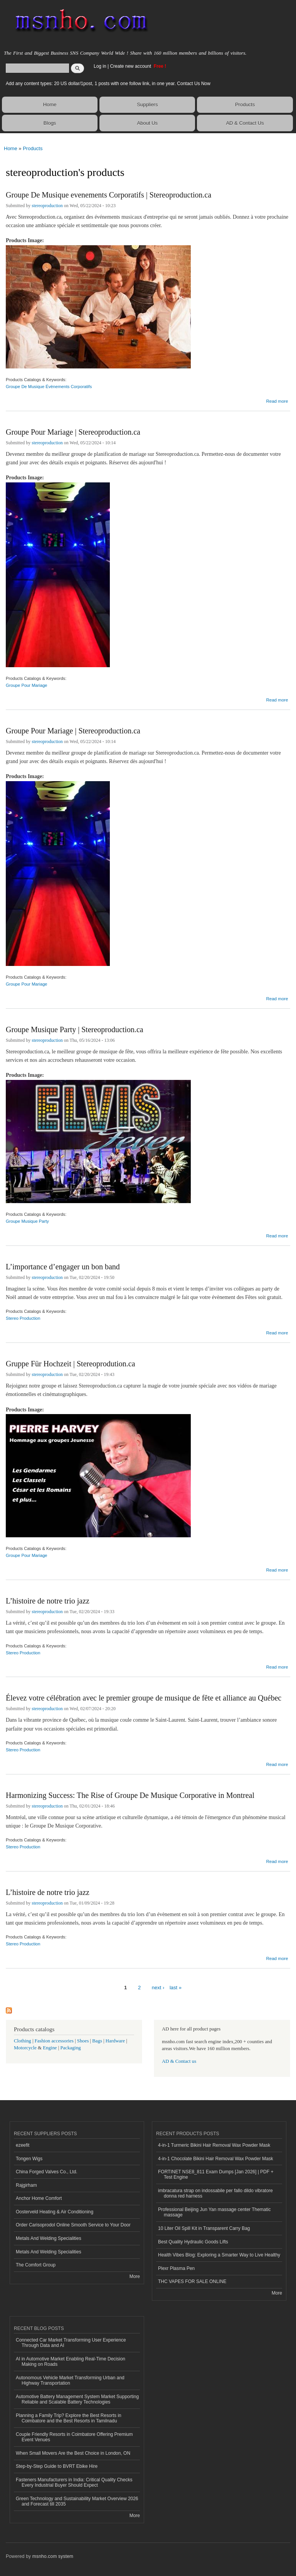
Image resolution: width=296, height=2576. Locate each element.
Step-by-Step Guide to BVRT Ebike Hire (57, 2466)
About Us (147, 123)
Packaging (70, 2047)
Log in (100, 66)
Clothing (22, 2041)
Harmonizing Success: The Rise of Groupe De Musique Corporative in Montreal (130, 1795)
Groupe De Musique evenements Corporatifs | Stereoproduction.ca (108, 195)
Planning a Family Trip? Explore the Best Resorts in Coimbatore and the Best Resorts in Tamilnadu (68, 2418)
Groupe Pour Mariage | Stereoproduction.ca (73, 432)
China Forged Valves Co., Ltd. (46, 2171)
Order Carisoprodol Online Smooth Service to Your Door (73, 2225)
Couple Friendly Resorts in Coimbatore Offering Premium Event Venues (74, 2437)
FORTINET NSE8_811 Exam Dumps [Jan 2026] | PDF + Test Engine (215, 2174)
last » (176, 1987)
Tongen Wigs (29, 2158)
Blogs (50, 123)
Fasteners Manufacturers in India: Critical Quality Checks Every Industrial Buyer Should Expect (74, 2482)
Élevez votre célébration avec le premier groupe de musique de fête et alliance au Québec (143, 1698)
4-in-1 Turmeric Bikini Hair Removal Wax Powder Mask (214, 2145)
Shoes (83, 2041)
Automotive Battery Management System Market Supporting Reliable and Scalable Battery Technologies (77, 2399)
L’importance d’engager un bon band (63, 1266)
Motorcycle (25, 2047)
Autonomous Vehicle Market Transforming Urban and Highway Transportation (70, 2380)
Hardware (115, 2041)
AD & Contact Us (245, 123)
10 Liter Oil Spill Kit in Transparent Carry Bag (204, 2228)
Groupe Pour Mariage (26, 685)
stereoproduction (47, 205)
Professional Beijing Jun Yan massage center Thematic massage (214, 2212)
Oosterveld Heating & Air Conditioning (54, 2211)
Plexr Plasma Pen (176, 2268)
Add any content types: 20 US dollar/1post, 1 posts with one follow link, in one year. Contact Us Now (108, 83)
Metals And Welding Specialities (48, 2238)
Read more (277, 400)
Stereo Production (23, 1318)
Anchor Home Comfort (39, 2198)
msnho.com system (52, 2556)
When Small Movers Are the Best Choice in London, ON (73, 2453)
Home (50, 104)
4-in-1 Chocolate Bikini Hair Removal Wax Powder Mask (215, 2158)
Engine (50, 2047)
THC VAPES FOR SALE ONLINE (192, 2281)
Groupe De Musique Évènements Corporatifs (49, 386)
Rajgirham (26, 2185)
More (135, 2276)
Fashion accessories (54, 2041)
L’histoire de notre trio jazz (47, 1601)
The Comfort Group (36, 2265)
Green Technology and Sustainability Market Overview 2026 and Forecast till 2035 (77, 2501)
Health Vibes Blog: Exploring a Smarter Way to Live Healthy (219, 2255)
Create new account (131, 66)
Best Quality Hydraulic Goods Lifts (193, 2242)
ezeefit (22, 2145)
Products (245, 104)
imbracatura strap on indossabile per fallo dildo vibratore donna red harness (215, 2193)
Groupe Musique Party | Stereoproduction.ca (74, 1029)
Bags (97, 2041)
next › (158, 1987)
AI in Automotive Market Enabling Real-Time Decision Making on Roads (70, 2361)
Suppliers (147, 104)
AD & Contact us (179, 2061)
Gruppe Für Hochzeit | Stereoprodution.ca (70, 1363)
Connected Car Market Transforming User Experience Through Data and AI (71, 2342)
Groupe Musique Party (27, 1221)
